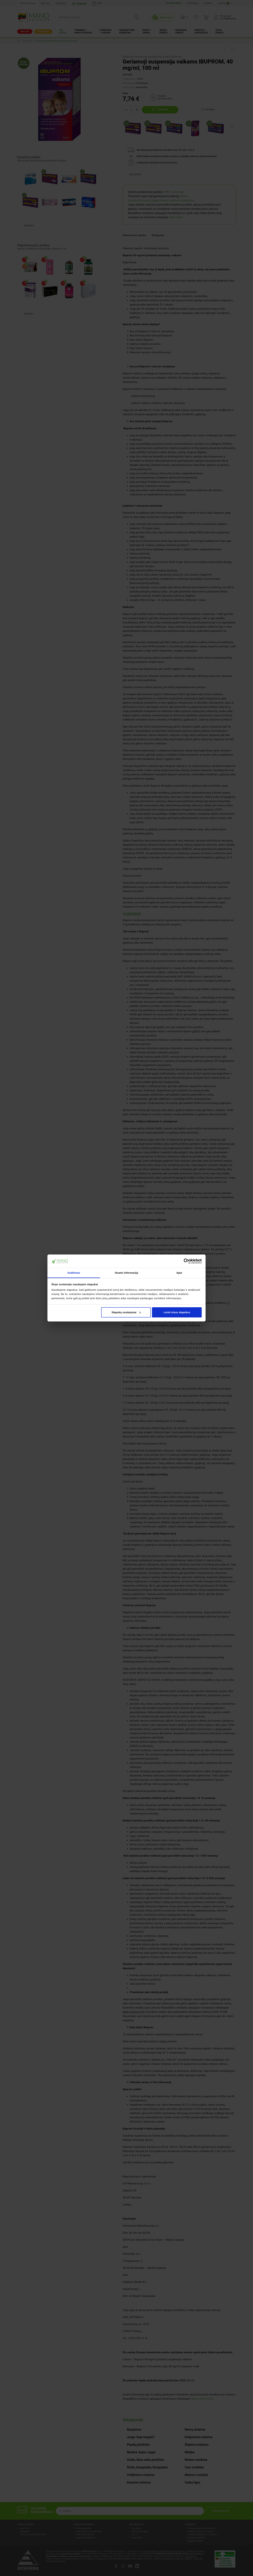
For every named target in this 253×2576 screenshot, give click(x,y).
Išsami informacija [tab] (126, 1272)
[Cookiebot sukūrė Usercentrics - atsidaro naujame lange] (186, 1261)
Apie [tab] (179, 1272)
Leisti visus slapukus (177, 1312)
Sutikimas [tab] (73, 1272)
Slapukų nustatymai (126, 1312)
